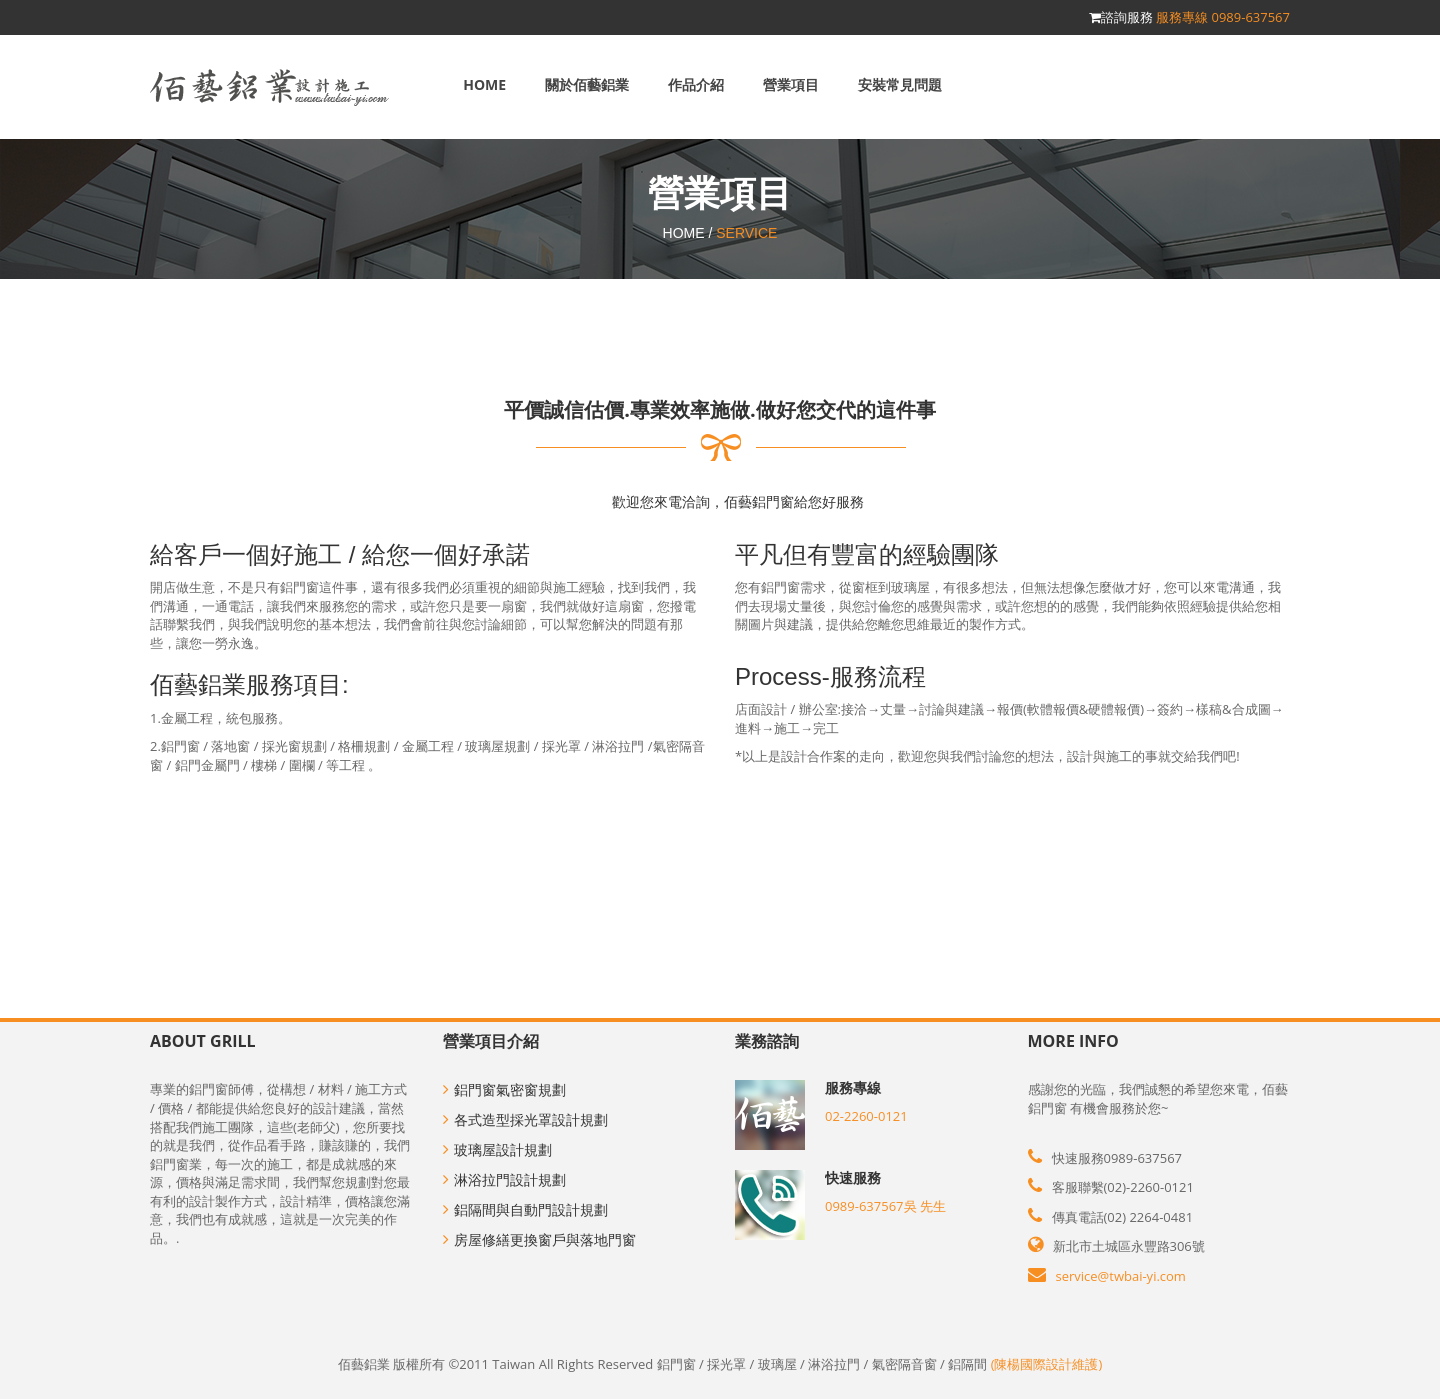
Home (484, 84)
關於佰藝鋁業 (587, 84)
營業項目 (791, 84)
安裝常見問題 (900, 84)
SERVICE (746, 233)
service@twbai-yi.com (1121, 1276)
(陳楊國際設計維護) (1047, 1364)
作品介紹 (696, 84)
